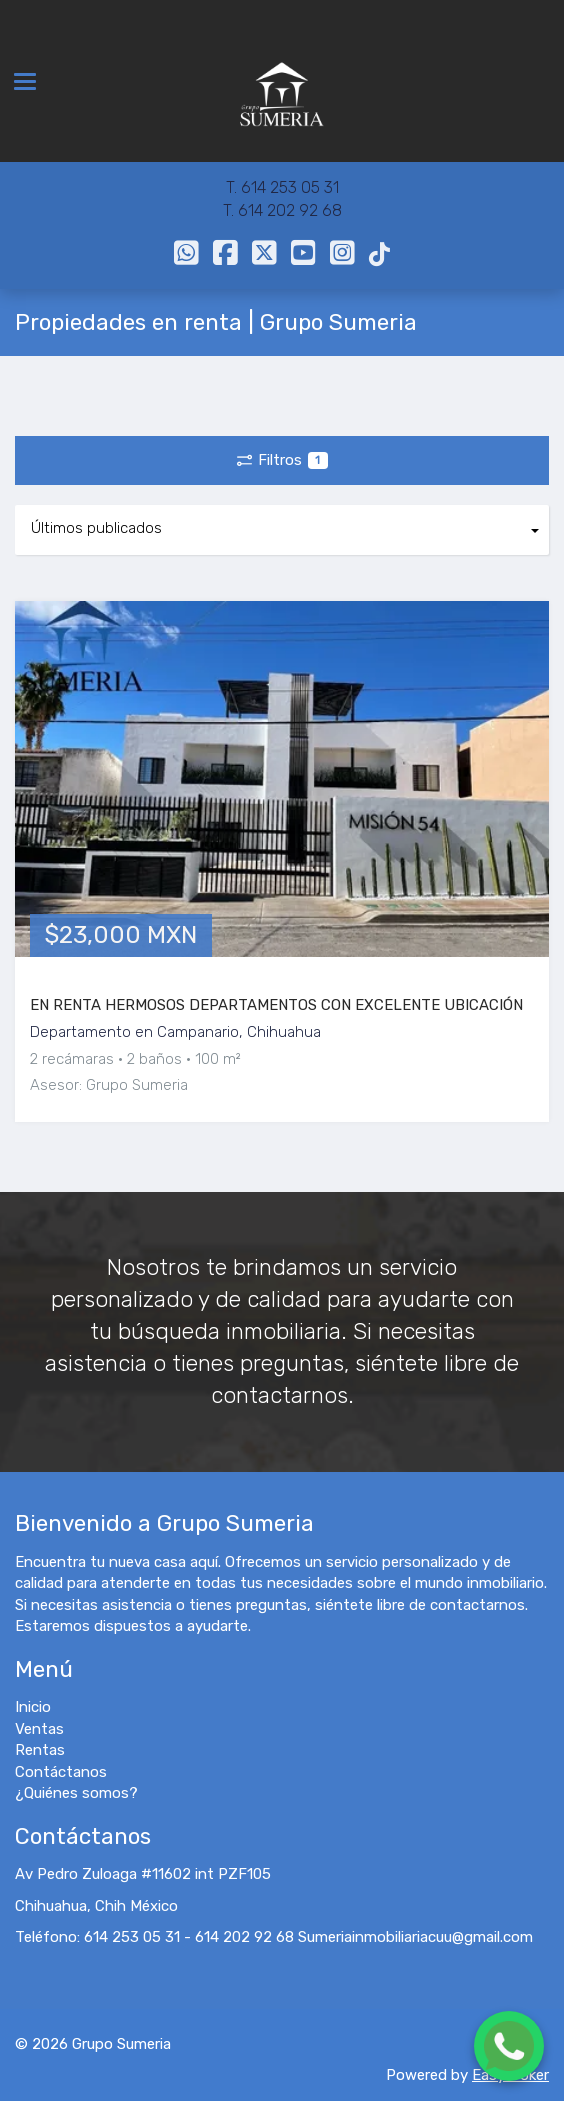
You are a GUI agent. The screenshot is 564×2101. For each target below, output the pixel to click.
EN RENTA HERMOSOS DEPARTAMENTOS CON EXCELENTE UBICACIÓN (276, 1005)
